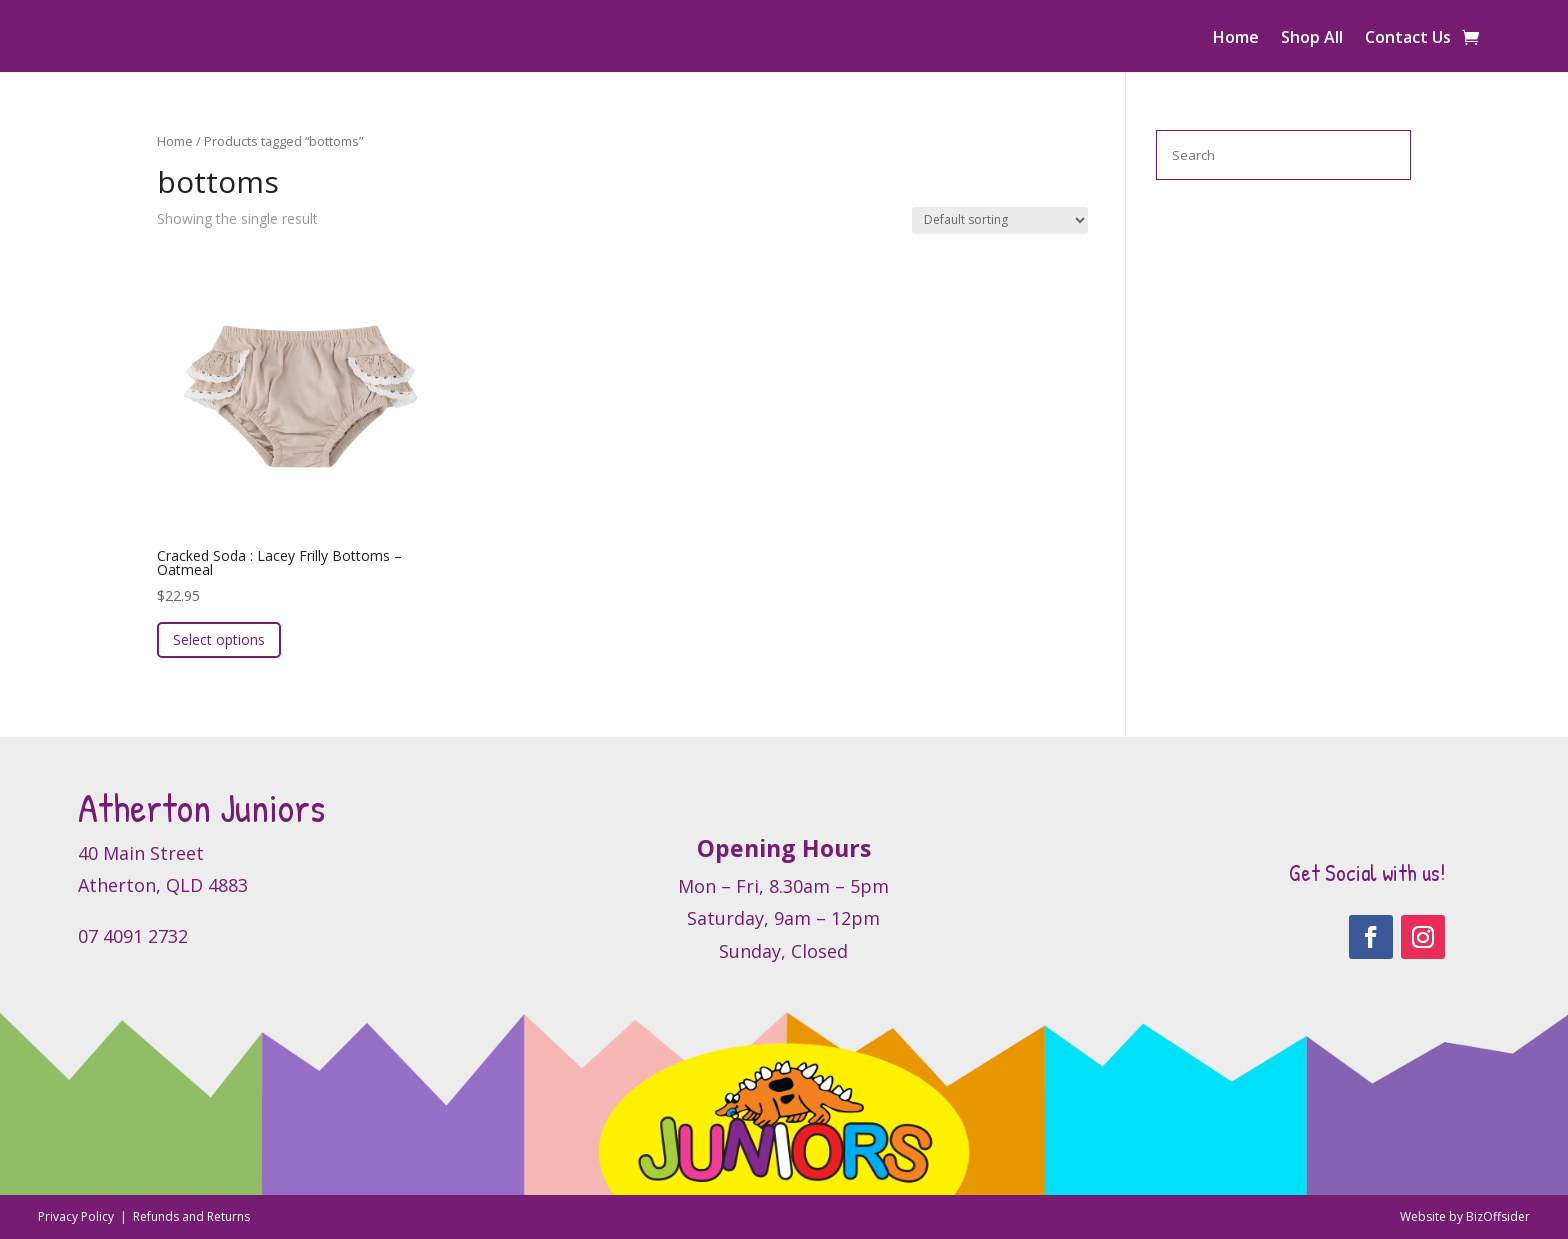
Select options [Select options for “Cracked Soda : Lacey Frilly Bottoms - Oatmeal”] (219, 639)
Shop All (1312, 39)
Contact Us (1408, 39)
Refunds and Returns (191, 1216)
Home (1236, 39)
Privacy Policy (77, 1216)
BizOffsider (1498, 1216)
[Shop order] (1000, 220)
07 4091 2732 (133, 936)
